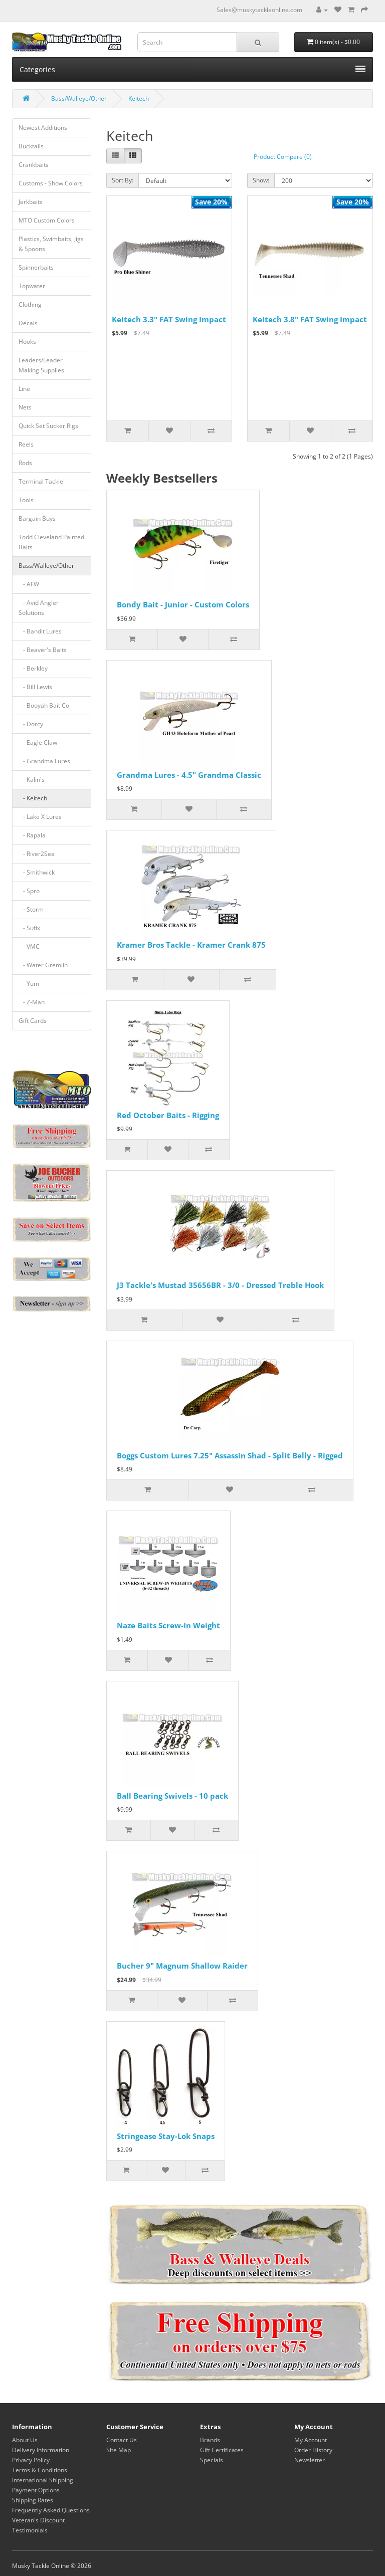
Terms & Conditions (39, 2470)
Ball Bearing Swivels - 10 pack (172, 1796)
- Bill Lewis (35, 687)
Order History (313, 2450)
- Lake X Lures (40, 816)
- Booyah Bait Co (44, 705)
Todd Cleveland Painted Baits (51, 542)
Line (24, 388)
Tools (26, 500)
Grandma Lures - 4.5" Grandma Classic (189, 775)
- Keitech (33, 798)
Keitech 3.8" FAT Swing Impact (310, 319)
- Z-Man (32, 1002)
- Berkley (33, 668)
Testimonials (30, 2530)
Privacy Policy (31, 2460)
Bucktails (31, 146)
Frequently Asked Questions (51, 2510)
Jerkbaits (31, 201)
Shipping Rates (32, 2500)
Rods (25, 463)
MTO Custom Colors (47, 220)
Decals (28, 323)
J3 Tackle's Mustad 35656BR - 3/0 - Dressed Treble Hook (220, 1285)
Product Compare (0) (283, 156)
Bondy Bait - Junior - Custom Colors (183, 604)
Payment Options (36, 2490)
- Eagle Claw (38, 742)
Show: (261, 180)
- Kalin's (32, 779)
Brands (210, 2440)
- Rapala (32, 835)
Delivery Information (40, 2450)
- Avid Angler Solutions (39, 607)
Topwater (32, 286)
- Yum (29, 983)
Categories (192, 69)
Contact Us (121, 2440)
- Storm (31, 909)
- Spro (29, 891)
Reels (26, 444)
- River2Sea (37, 853)
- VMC (29, 946)
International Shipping (42, 2480)
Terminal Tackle (41, 481)
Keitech (138, 98)
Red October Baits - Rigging (168, 1115)
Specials (211, 2460)
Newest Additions (43, 127)
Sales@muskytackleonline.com (259, 10)
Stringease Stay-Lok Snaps (166, 2136)
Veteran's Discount (38, 2520)
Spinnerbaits (36, 267)
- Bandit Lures (40, 631)
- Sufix (29, 928)
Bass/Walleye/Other (79, 98)
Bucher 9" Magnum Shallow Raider (182, 1966)
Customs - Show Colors (51, 183)
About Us (25, 2440)
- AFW (29, 584)
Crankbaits (34, 164)
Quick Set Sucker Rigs (48, 425)
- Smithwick (37, 872)
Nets (25, 407)
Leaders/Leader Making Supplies (41, 365)
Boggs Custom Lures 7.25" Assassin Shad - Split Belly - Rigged (230, 1455)
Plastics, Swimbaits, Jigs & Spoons (51, 244)
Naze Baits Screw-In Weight (168, 1625)
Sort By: (122, 180)
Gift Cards (33, 1020)
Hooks (27, 341)
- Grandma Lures (44, 761)
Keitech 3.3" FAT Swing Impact (169, 319)
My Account (310, 2440)
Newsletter (309, 2460)
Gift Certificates (222, 2450)
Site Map (118, 2450)
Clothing (30, 304)
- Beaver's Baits (43, 650)
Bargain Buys (37, 518)
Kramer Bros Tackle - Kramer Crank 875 (191, 945)
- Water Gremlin (43, 965)
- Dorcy (31, 724)
